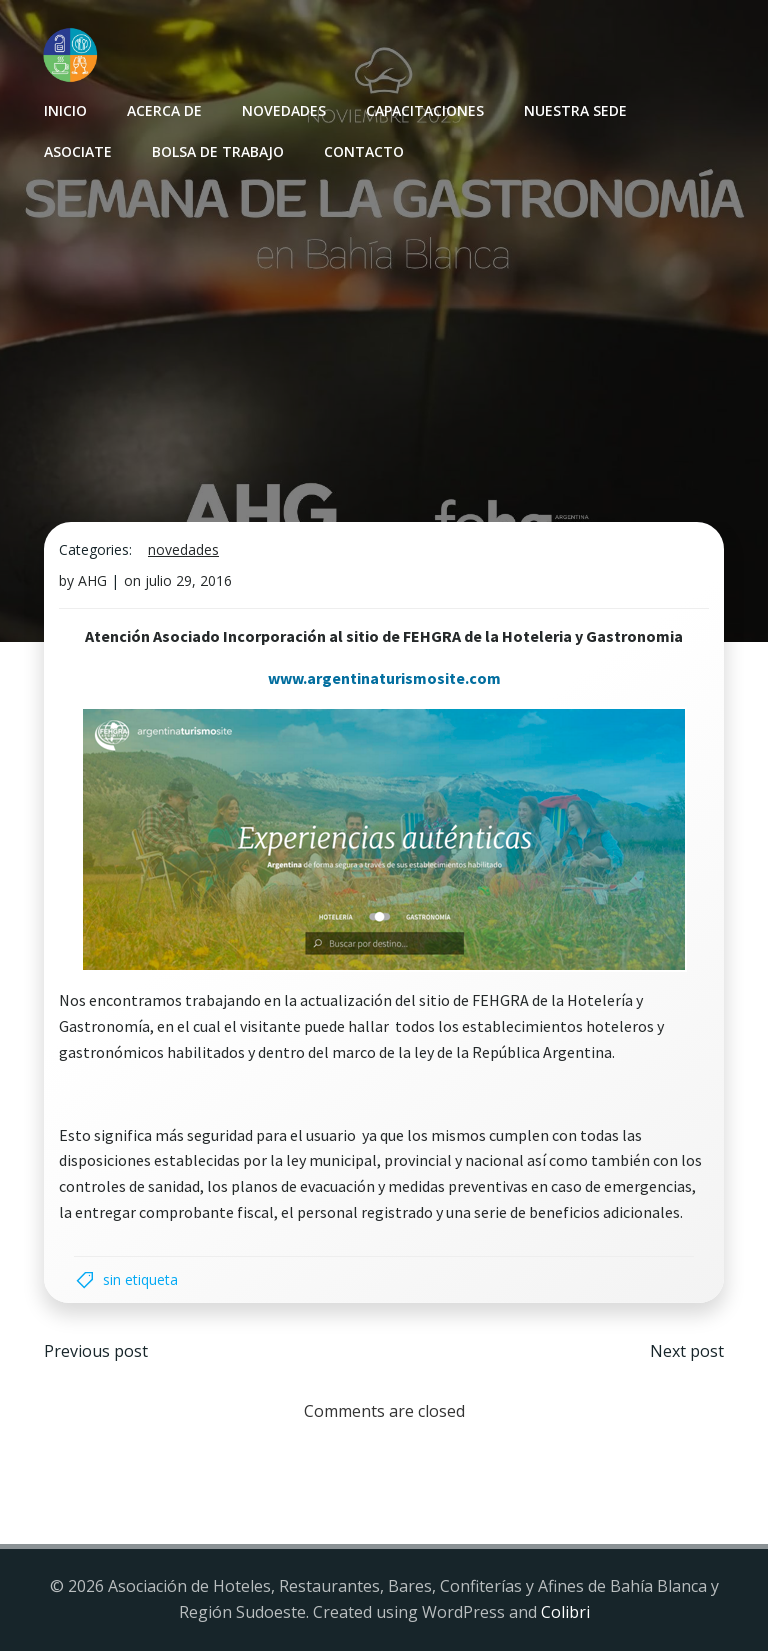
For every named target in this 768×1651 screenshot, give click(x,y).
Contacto (364, 151)
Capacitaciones (425, 110)
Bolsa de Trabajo (218, 151)
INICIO (65, 110)
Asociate (78, 151)
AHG (92, 580)
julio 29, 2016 (188, 580)
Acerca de (164, 110)
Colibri (565, 1612)
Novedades (284, 110)
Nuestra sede (575, 110)
